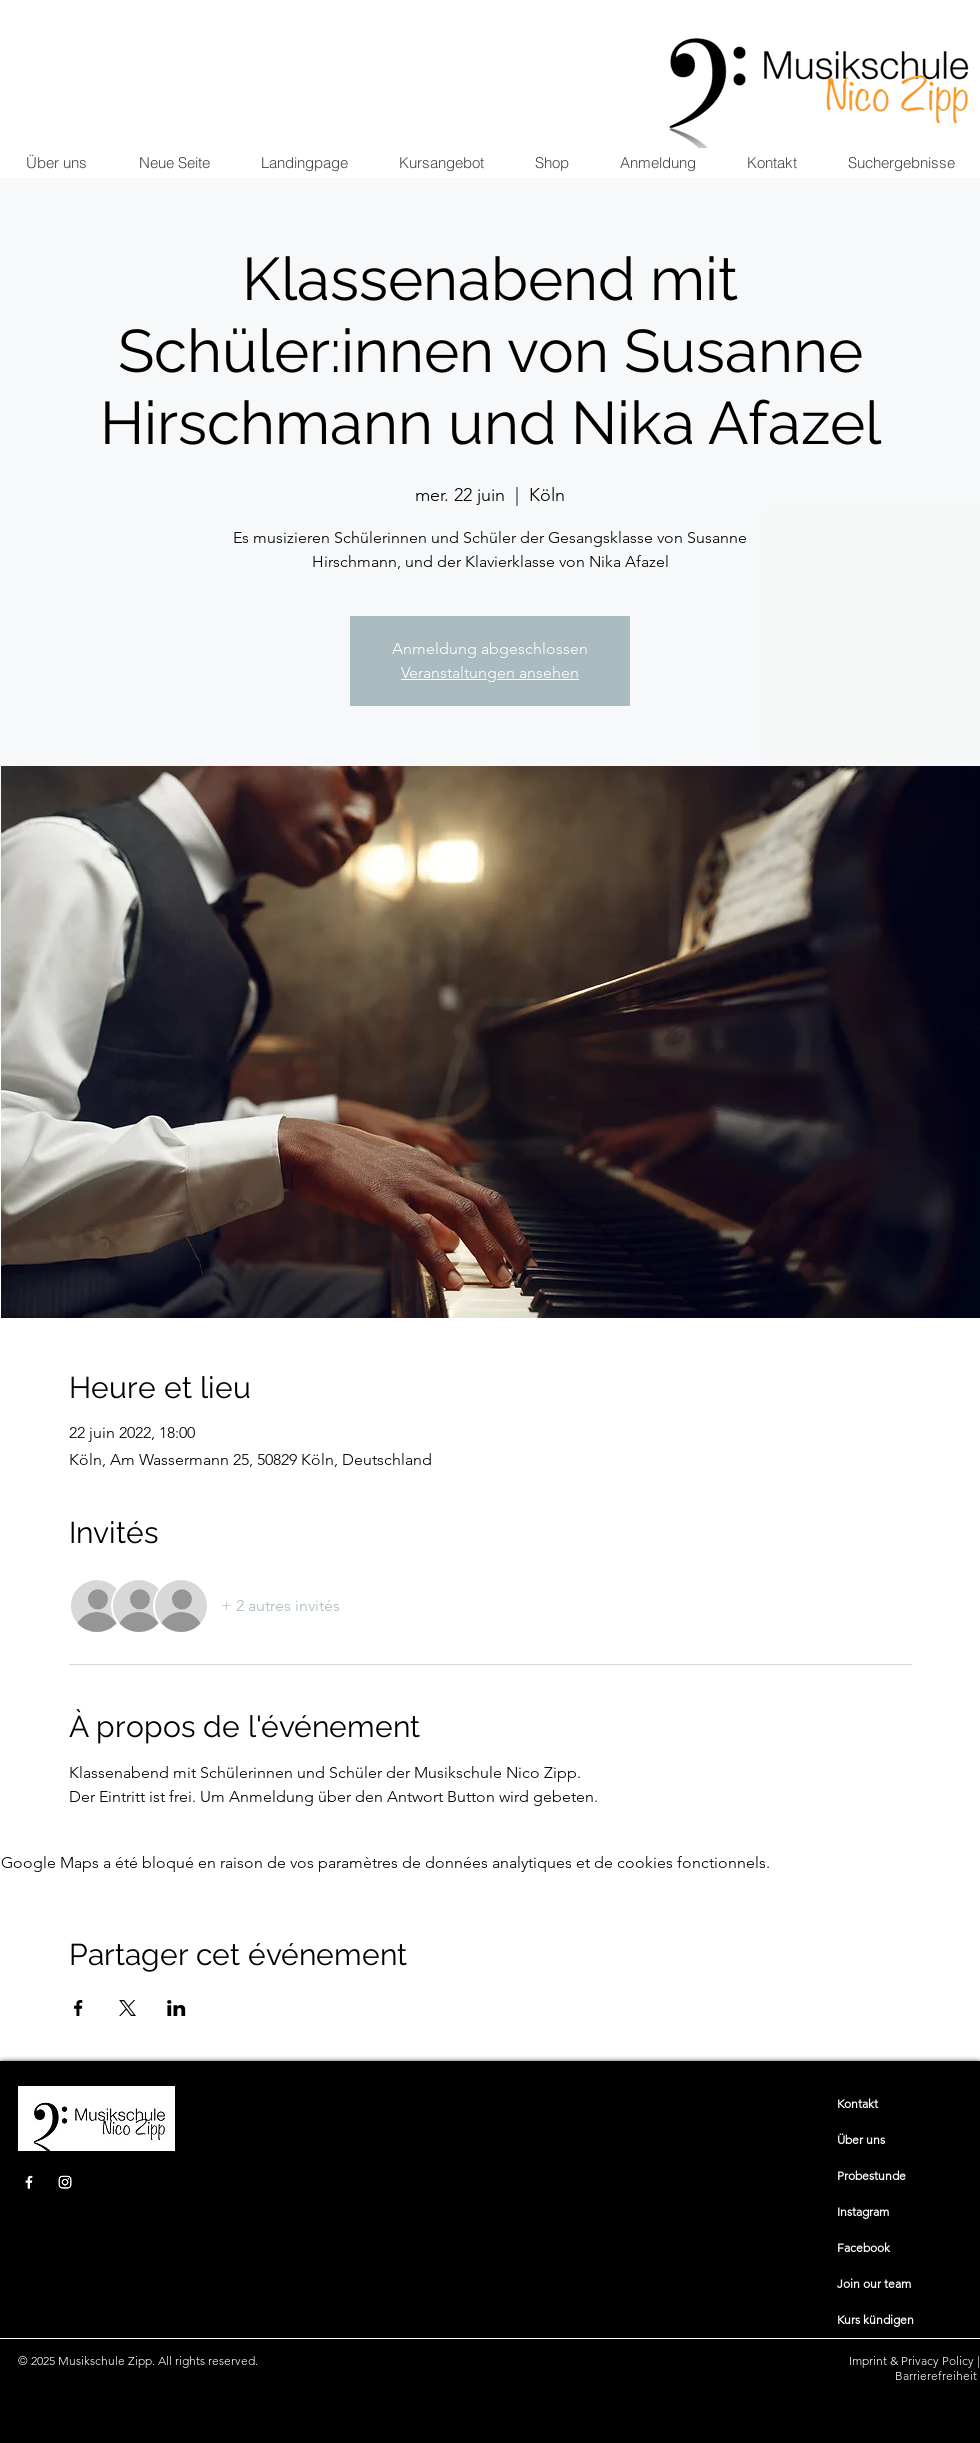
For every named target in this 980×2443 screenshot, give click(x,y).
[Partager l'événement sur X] (127, 2008)
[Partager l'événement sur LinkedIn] (176, 2008)
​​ (857, 2103)
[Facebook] (29, 2182)
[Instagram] (65, 2182)
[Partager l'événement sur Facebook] (78, 2008)
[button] (441, 163)
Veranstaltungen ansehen (490, 672)
